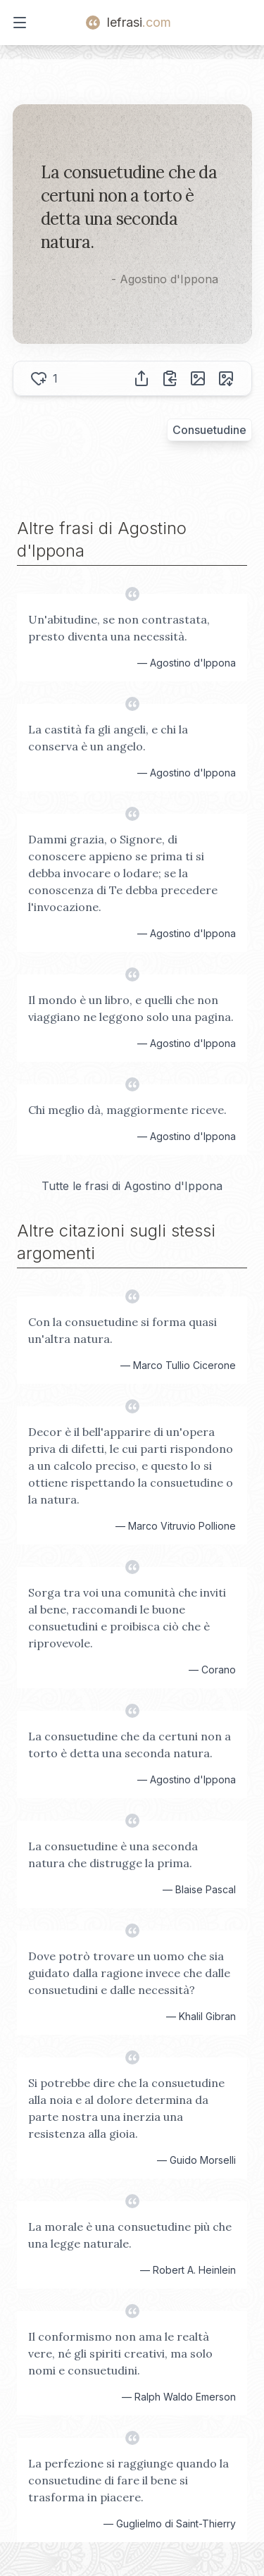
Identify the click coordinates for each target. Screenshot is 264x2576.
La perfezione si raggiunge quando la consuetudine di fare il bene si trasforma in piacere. (128, 2480)
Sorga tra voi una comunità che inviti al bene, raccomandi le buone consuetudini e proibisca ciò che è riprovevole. (127, 1617)
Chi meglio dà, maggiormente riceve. (127, 1110)
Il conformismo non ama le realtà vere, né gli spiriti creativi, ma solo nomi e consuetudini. (120, 2353)
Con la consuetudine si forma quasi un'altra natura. (122, 1330)
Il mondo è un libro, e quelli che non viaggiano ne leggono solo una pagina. (131, 1008)
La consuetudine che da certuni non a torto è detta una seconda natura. (129, 1744)
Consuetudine (209, 430)
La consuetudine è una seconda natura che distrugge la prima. (113, 1854)
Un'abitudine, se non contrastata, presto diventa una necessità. (119, 627)
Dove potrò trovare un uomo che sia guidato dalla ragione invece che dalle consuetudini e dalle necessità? (129, 1973)
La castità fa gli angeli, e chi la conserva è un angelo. (108, 737)
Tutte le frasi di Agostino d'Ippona (132, 1186)
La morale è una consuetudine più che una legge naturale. (130, 2234)
